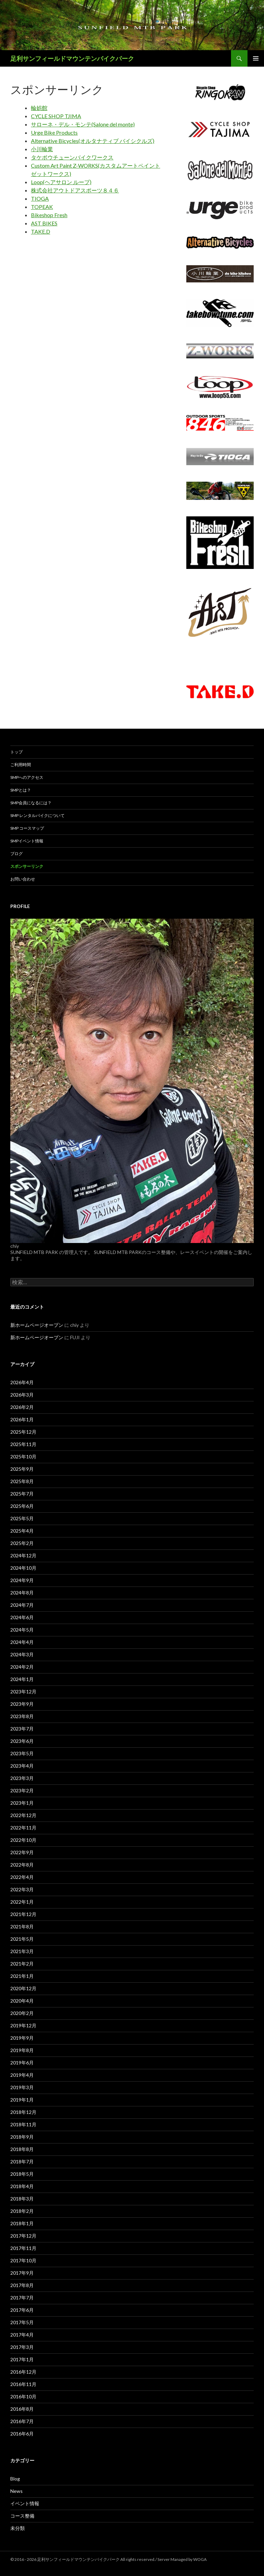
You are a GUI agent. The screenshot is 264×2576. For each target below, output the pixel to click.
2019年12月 (23, 2025)
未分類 (17, 2528)
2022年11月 (23, 1827)
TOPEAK (42, 206)
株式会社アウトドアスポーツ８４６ (75, 190)
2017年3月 (22, 2347)
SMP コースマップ (27, 828)
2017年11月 (23, 2248)
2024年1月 (22, 1679)
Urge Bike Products (54, 132)
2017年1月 (22, 2359)
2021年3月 (22, 1951)
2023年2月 (22, 1790)
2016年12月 (23, 2372)
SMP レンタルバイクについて (37, 815)
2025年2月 (22, 1543)
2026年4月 (22, 1382)
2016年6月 (22, 2434)
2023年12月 (23, 1691)
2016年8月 (22, 2409)
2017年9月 (22, 2273)
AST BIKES (44, 223)
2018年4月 (22, 2186)
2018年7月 (22, 2161)
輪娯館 (39, 107)
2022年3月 (22, 1889)
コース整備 (22, 2516)
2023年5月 (22, 1753)
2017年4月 (22, 2335)
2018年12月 (23, 2112)
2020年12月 (23, 1988)
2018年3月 (22, 2199)
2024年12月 (23, 1555)
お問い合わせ (22, 879)
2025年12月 (23, 1432)
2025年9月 (22, 1469)
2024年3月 (22, 1654)
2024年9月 (22, 1580)
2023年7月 (22, 1729)
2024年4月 (22, 1642)
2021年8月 (22, 1926)
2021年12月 (23, 1914)
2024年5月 (22, 1630)
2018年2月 (22, 2211)
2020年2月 (22, 2013)
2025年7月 (22, 1494)
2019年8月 (22, 2050)
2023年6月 (22, 1741)
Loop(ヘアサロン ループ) (61, 182)
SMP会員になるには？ (31, 802)
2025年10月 (23, 1456)
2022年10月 (23, 1840)
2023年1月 (22, 1803)
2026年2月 (22, 1407)
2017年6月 (22, 2310)
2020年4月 (22, 2001)
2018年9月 (22, 2137)
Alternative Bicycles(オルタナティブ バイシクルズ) (92, 140)
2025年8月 (22, 1481)
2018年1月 (22, 2223)
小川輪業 (42, 149)
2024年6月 (22, 1617)
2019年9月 (22, 2038)
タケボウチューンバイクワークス (72, 157)
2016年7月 (22, 2421)
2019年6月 (22, 2062)
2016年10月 (23, 2396)
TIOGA (40, 198)
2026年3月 (22, 1395)
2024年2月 (22, 1667)
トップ (16, 751)
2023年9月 (22, 1704)
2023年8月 (22, 1716)
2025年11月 (23, 1444)
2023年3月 (22, 1778)
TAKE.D (40, 231)
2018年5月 (22, 2174)
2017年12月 (23, 2236)
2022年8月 (22, 1865)
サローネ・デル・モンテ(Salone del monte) (83, 124)
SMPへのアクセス (26, 777)
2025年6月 (22, 1506)
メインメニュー (256, 58)
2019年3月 (22, 2087)
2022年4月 (22, 1877)
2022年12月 (23, 1815)
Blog (15, 2479)
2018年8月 (22, 2149)
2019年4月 (22, 2075)
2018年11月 (23, 2124)
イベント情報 (24, 2503)
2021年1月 (22, 1976)
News (16, 2491)
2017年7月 (22, 2297)
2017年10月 (23, 2260)
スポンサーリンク (26, 866)
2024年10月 (23, 1568)
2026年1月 (22, 1419)
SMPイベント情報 (26, 840)
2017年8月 (22, 2285)
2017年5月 (22, 2322)
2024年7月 (22, 1605)
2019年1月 (22, 2100)
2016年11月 (23, 2384)
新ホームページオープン (36, 1325)
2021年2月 (22, 1964)
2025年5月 (22, 1518)
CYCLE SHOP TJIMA (56, 116)
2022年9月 (22, 1852)
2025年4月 (22, 1531)
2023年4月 (22, 1766)
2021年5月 (22, 1939)
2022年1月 (22, 1902)
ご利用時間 (20, 764)
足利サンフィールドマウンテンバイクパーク (72, 58)
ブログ (16, 853)
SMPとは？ (20, 790)
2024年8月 (22, 1592)
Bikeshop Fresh (49, 215)
